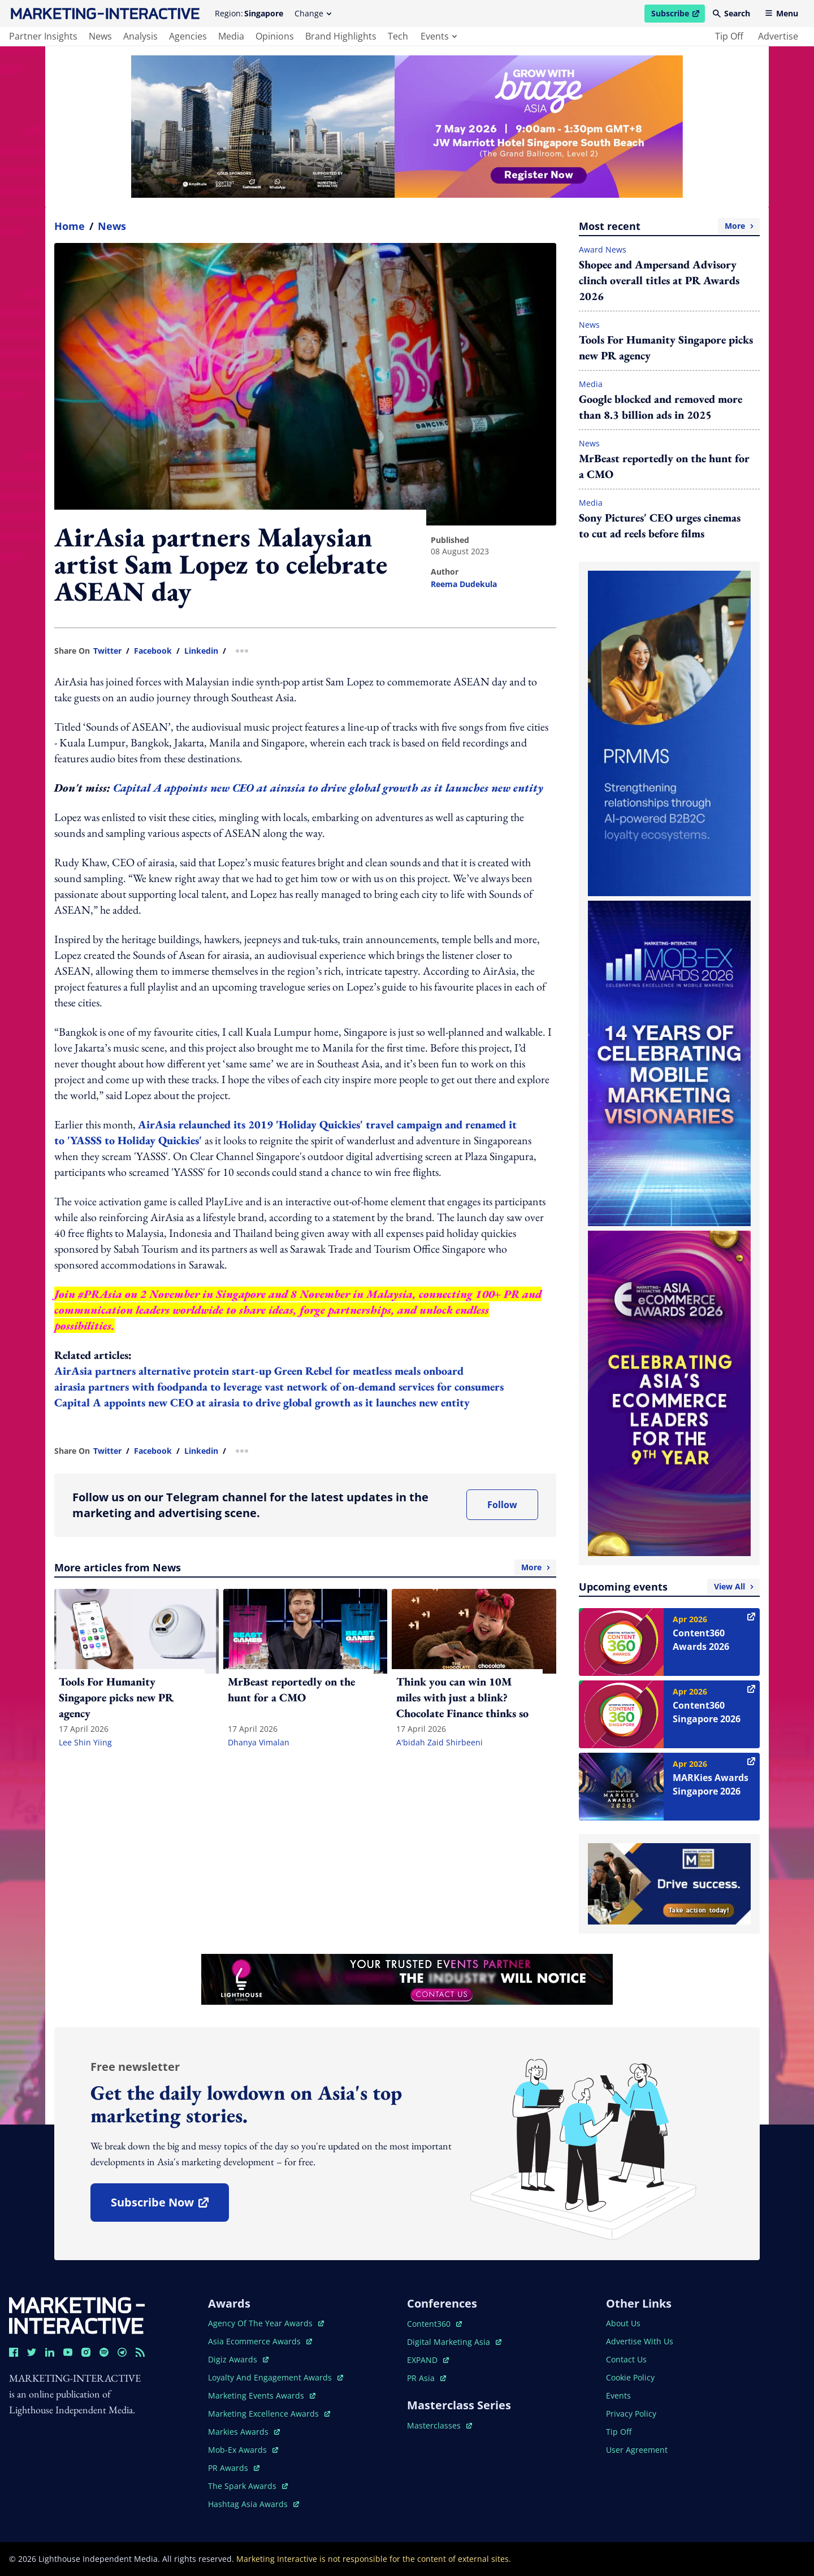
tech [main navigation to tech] (398, 36)
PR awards (233, 2467)
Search (731, 13)
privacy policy (631, 2413)
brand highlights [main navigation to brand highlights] (340, 36)
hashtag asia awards (253, 2504)
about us (623, 2323)
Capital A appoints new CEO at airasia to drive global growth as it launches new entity (328, 787)
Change (313, 13)
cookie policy (630, 2377)
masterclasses (439, 2425)
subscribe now (169, 2206)
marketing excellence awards (269, 2413)
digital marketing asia (454, 2341)
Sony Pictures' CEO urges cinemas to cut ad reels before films (660, 525)
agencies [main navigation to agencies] (188, 36)
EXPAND (428, 2360)
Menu (781, 13)
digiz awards (238, 2359)
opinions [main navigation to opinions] (275, 36)
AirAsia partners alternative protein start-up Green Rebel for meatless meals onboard (259, 1370)
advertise (778, 36)
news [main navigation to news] (100, 36)
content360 (434, 2323)
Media (591, 384)
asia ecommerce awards (260, 2341)
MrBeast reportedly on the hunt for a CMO (664, 466)
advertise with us (639, 2341)
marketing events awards (261, 2395)
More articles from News (305, 1567)
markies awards (244, 2431)
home (69, 226)
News (112, 226)
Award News (602, 249)
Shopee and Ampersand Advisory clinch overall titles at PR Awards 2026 (659, 280)
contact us (626, 2359)
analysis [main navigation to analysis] (140, 36)
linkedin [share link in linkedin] (201, 650)
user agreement (637, 2449)
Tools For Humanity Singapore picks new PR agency (666, 347)
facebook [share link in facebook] (153, 650)
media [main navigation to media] (231, 36)
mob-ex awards (243, 2449)
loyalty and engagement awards (275, 2377)
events (439, 36)
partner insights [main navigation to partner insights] (43, 36)
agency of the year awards (266, 2323)
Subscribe (678, 15)
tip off (729, 36)
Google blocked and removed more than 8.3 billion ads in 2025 (660, 407)
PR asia (426, 2378)
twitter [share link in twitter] (107, 650)
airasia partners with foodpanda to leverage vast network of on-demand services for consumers (279, 1386)
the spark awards (248, 2486)
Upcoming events (669, 1587)
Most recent (669, 226)
